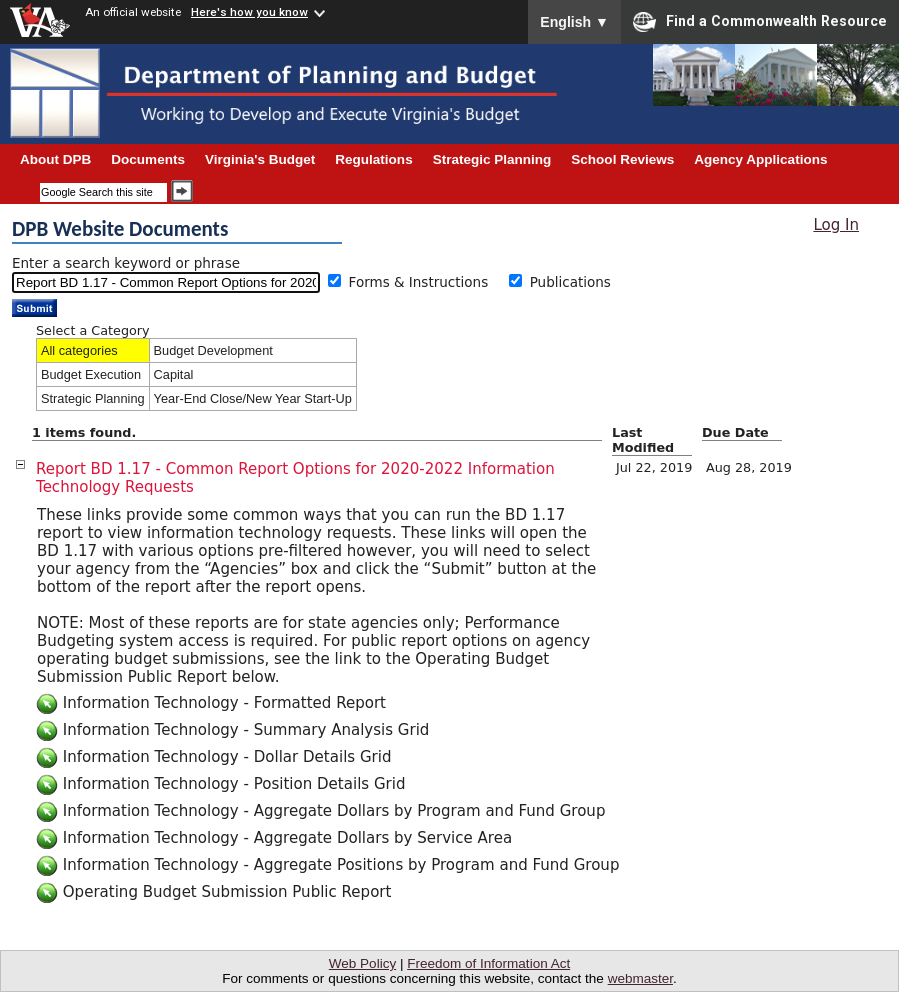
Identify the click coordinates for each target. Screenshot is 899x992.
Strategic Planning (93, 398)
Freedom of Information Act (488, 963)
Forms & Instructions (425, 282)
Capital (174, 374)
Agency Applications (760, 159)
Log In (836, 225)
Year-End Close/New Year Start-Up (253, 398)
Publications (570, 282)
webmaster (640, 978)
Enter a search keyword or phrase (126, 263)
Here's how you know (249, 12)
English (574, 22)
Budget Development (213, 350)
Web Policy (362, 963)
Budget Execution (91, 374)
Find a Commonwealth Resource (760, 22)
